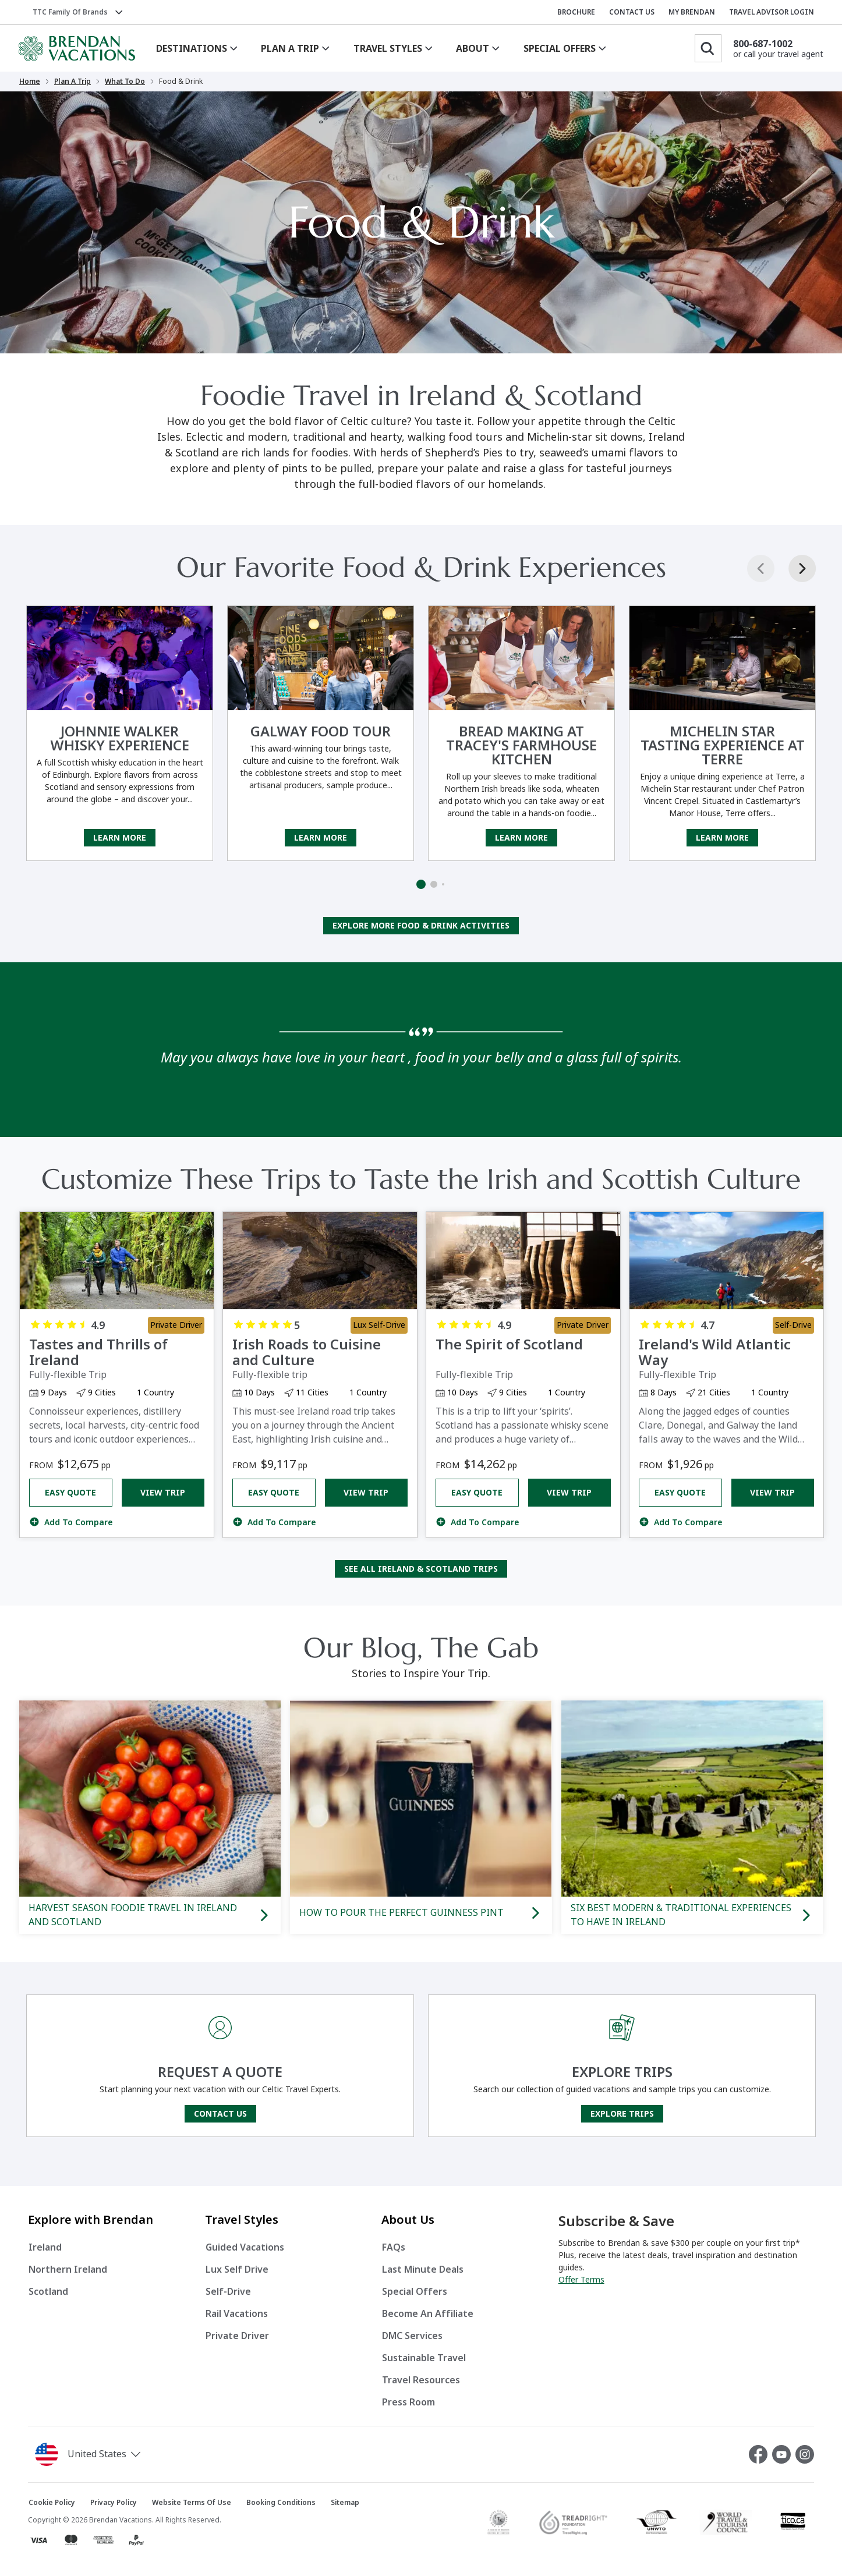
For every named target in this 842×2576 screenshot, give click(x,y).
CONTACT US (632, 12)
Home (29, 81)
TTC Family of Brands (70, 12)
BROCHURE (576, 12)
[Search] (708, 48)
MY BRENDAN (691, 12)
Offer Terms (581, 2280)
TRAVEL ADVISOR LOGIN (771, 12)
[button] (90, 2454)
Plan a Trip (72, 81)
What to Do (125, 81)
